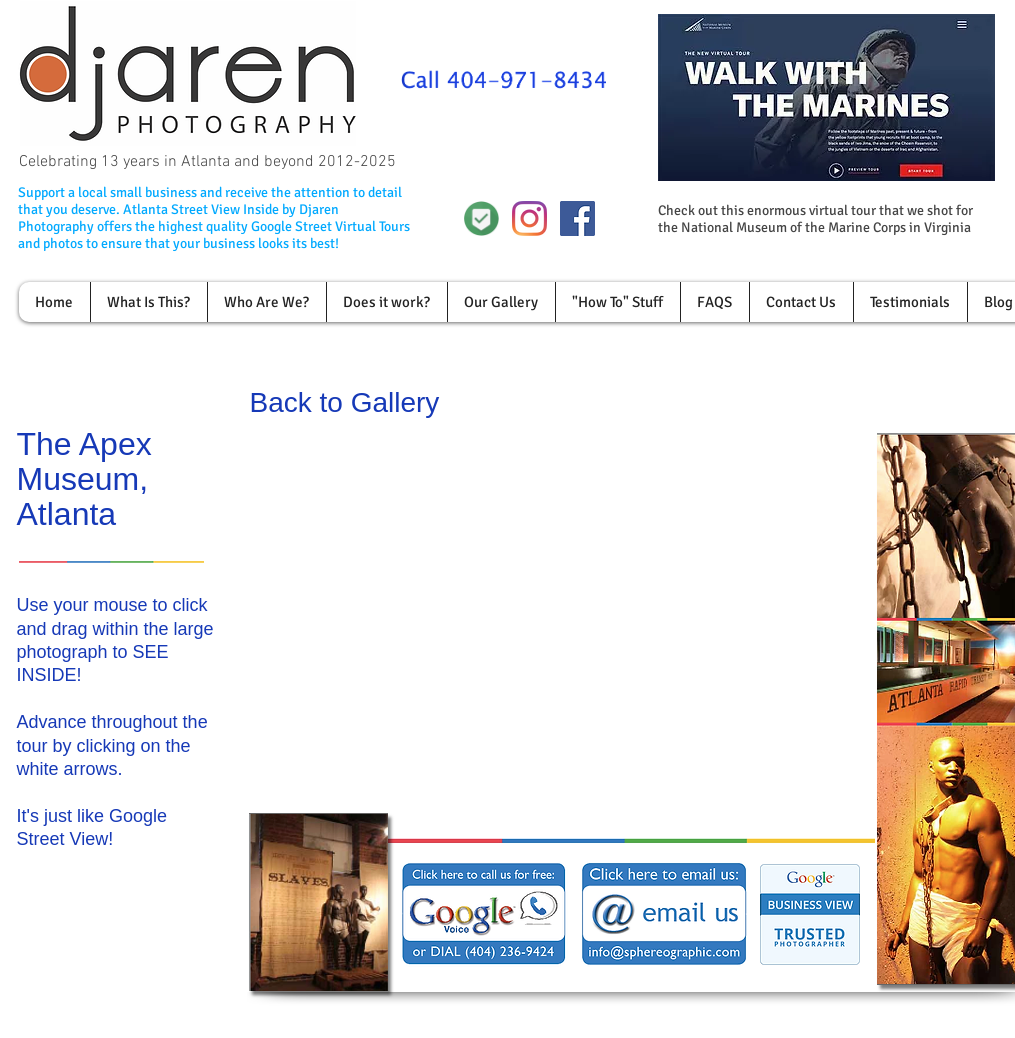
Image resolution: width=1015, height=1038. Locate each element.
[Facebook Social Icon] (577, 218)
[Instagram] (529, 218)
